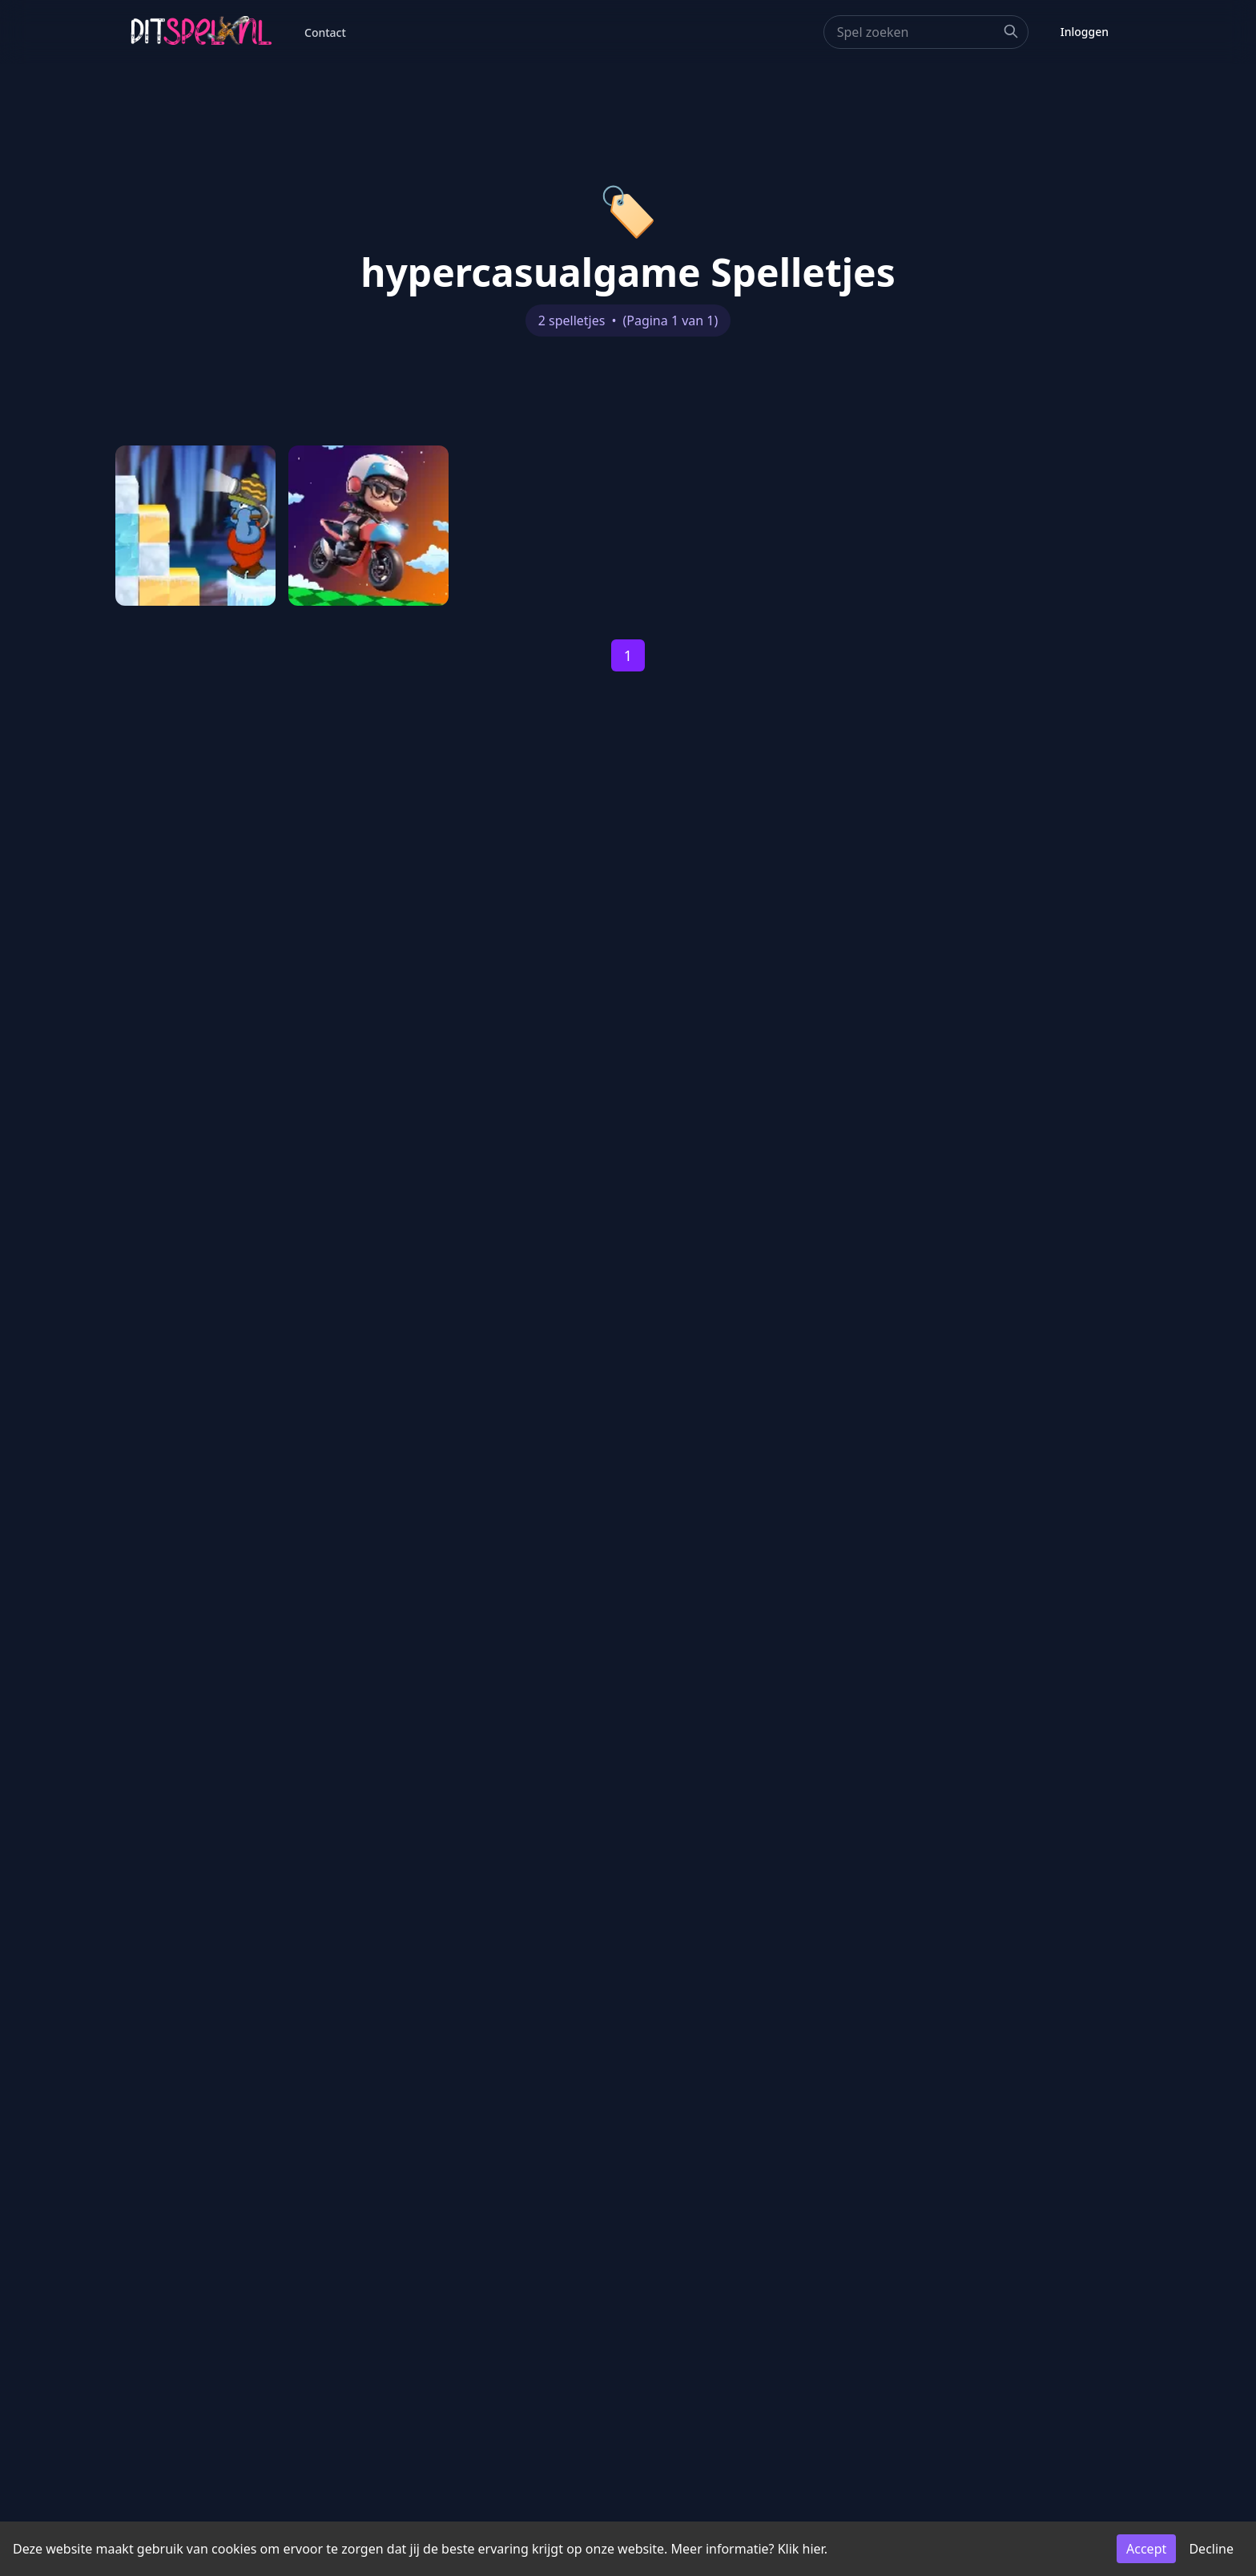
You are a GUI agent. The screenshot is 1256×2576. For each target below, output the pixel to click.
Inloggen (1085, 31)
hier (813, 2549)
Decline (1211, 2549)
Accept (1146, 2549)
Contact (325, 32)
